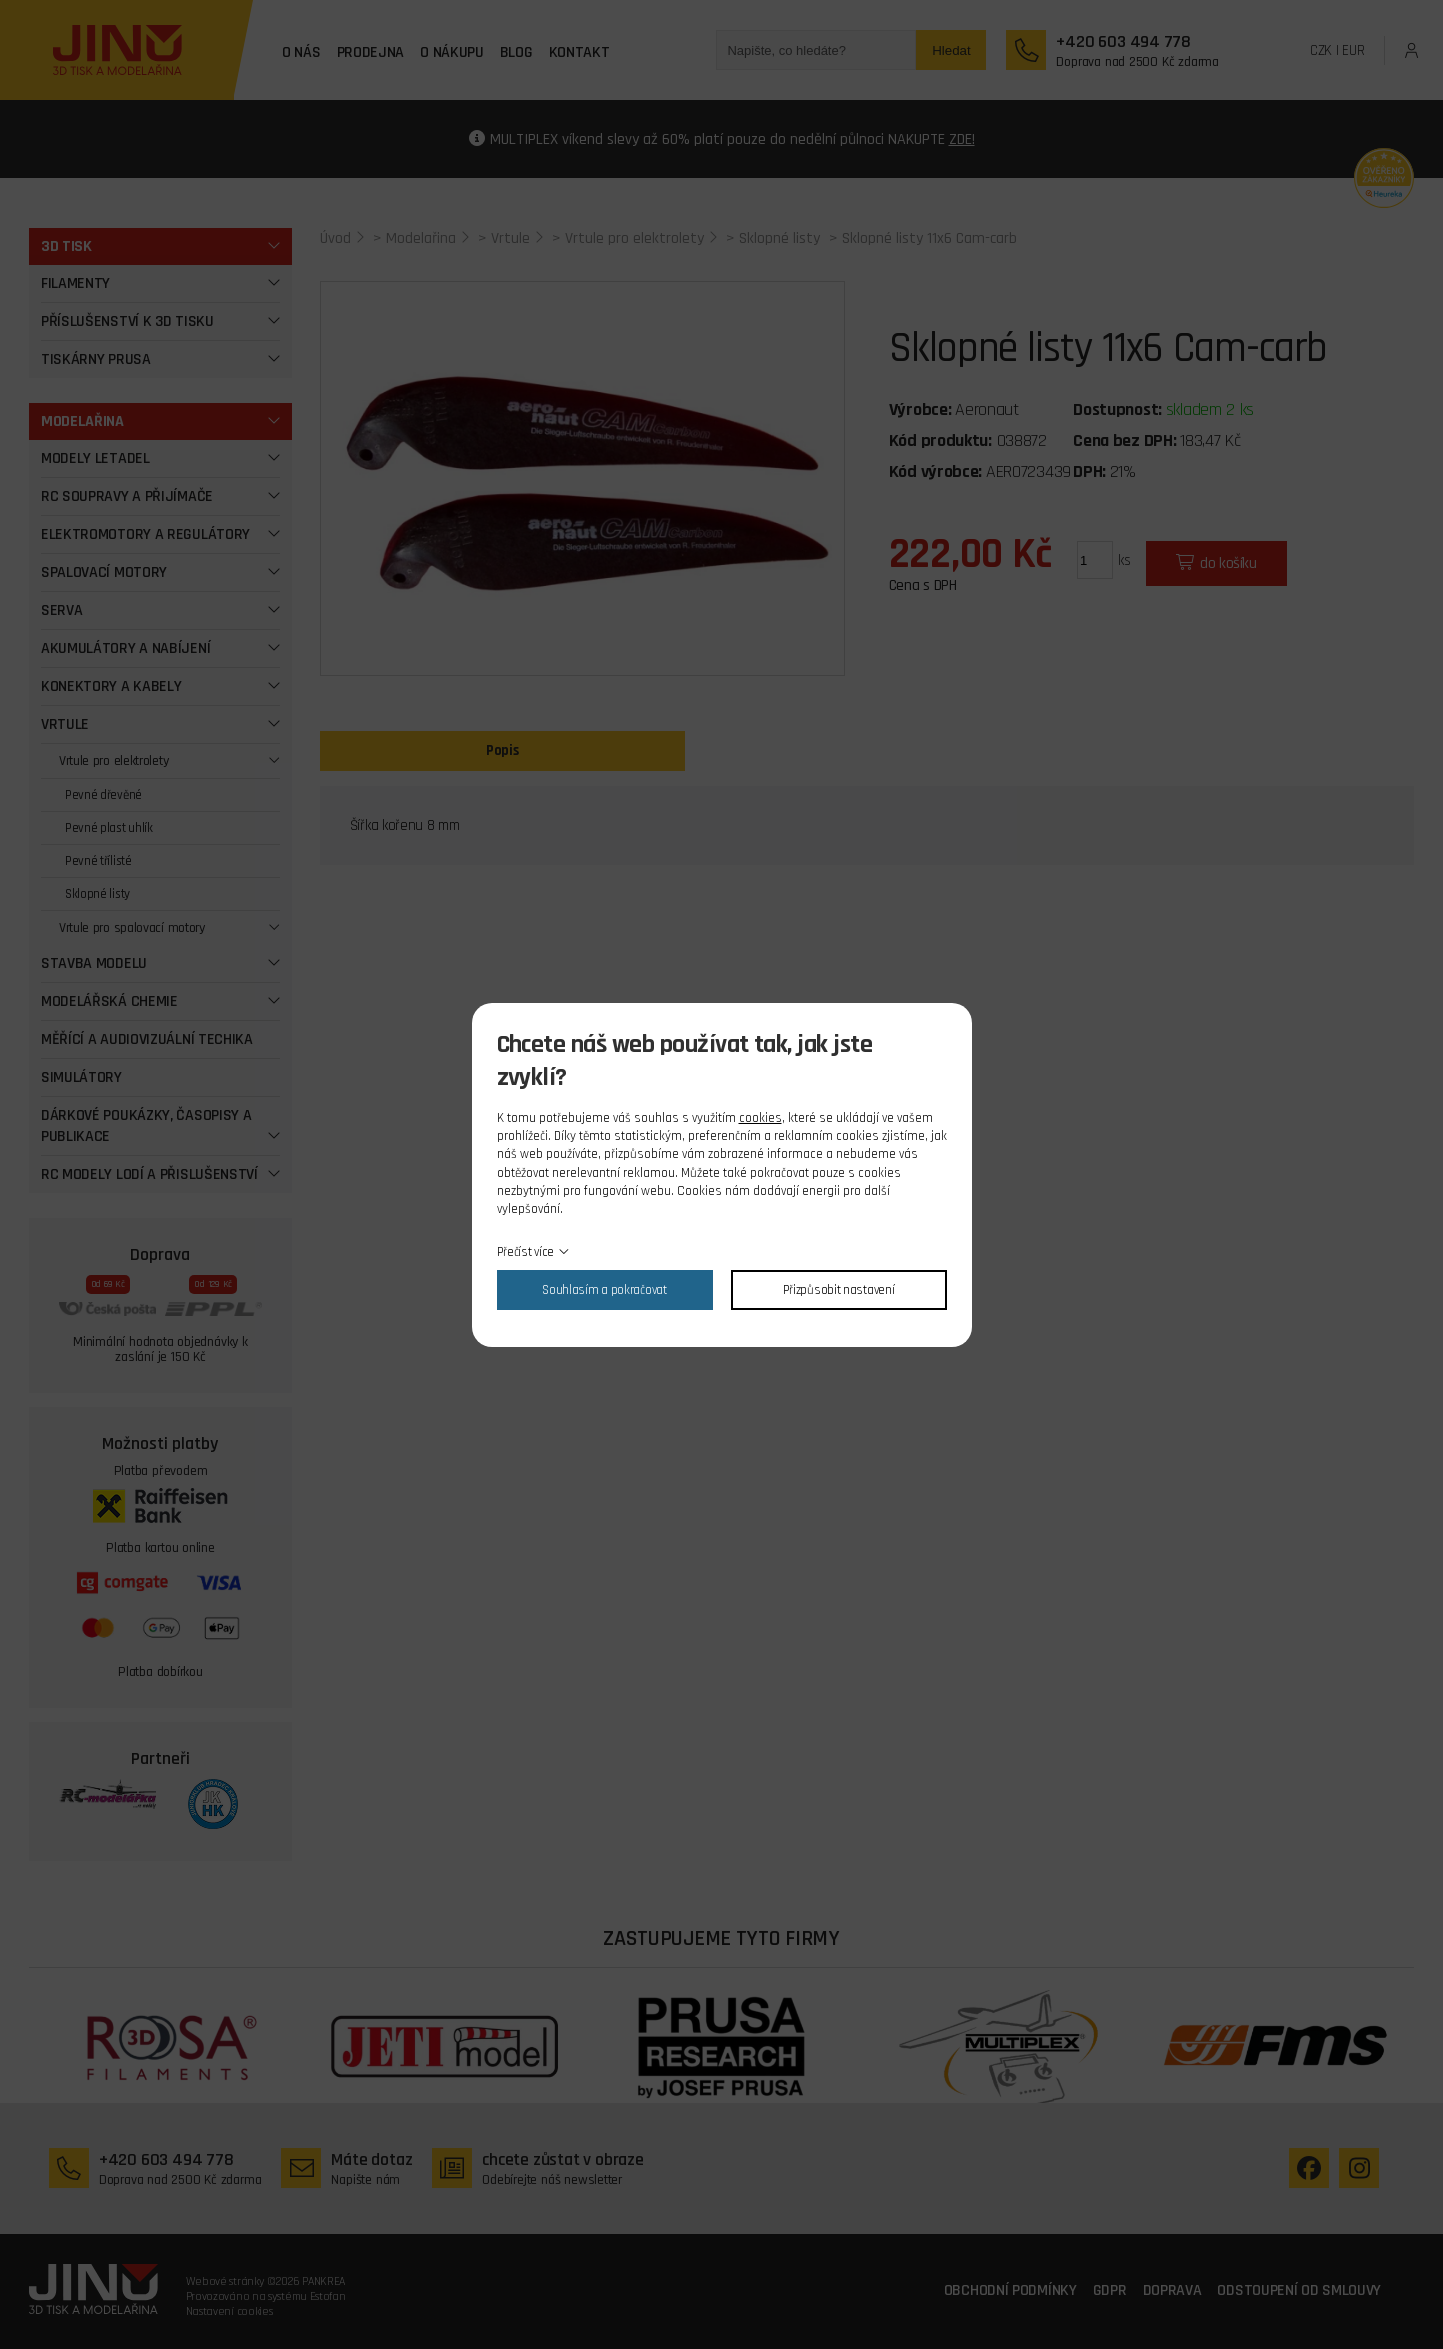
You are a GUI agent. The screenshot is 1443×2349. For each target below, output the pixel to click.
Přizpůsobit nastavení (839, 1290)
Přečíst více (525, 1252)
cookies (760, 1118)
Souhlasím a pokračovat (604, 1290)
